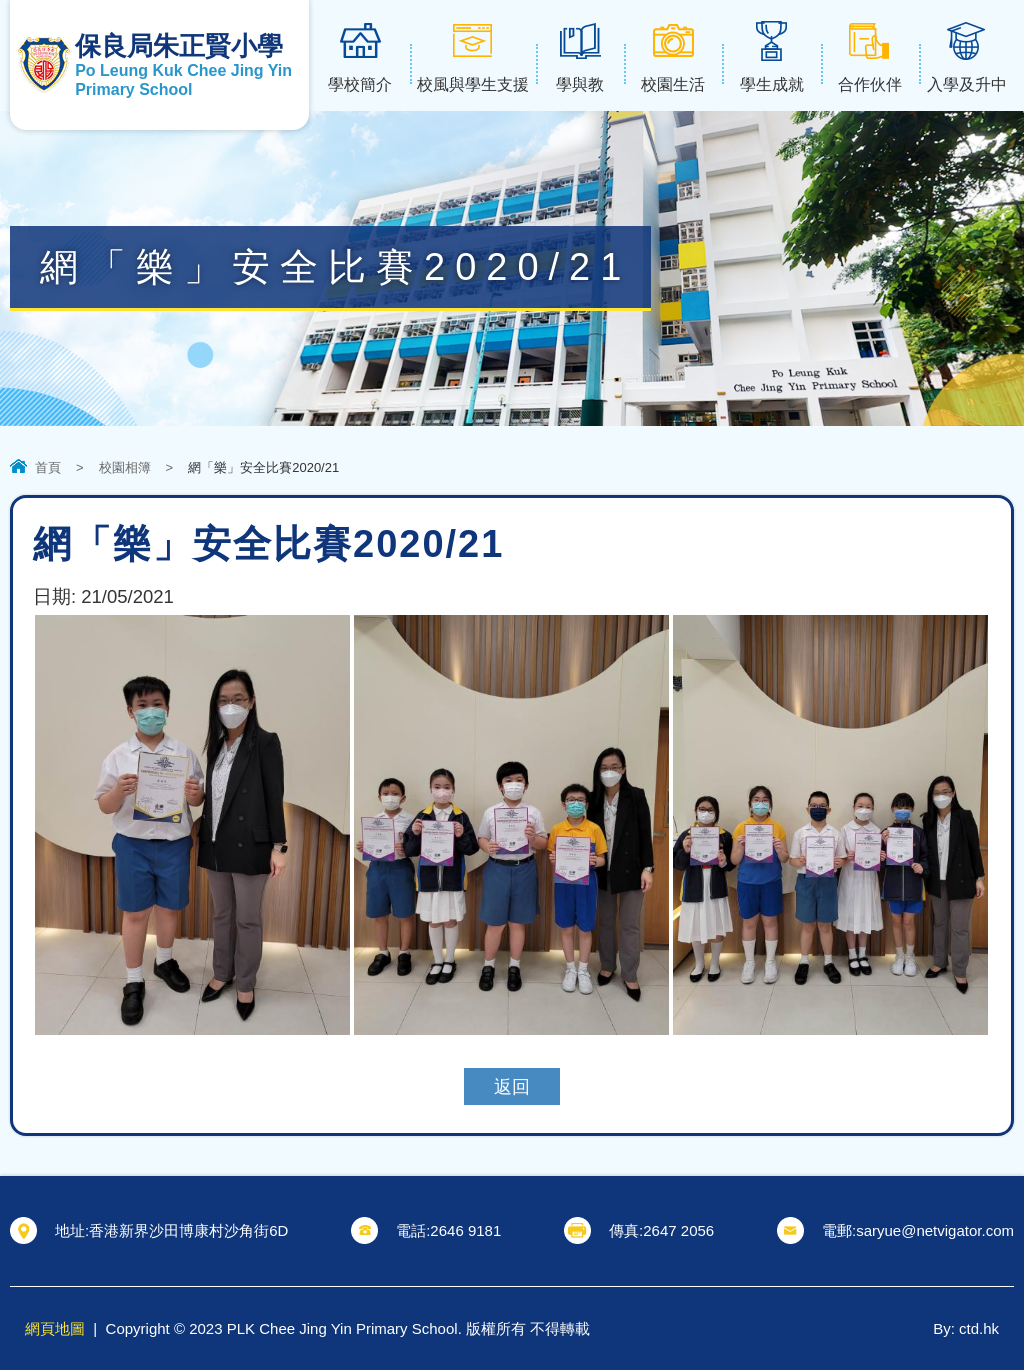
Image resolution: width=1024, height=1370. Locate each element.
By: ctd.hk (966, 1328)
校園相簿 (125, 467)
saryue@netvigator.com (935, 1230)
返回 (512, 1086)
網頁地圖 (55, 1328)
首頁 (48, 467)
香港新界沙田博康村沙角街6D (188, 1230)
